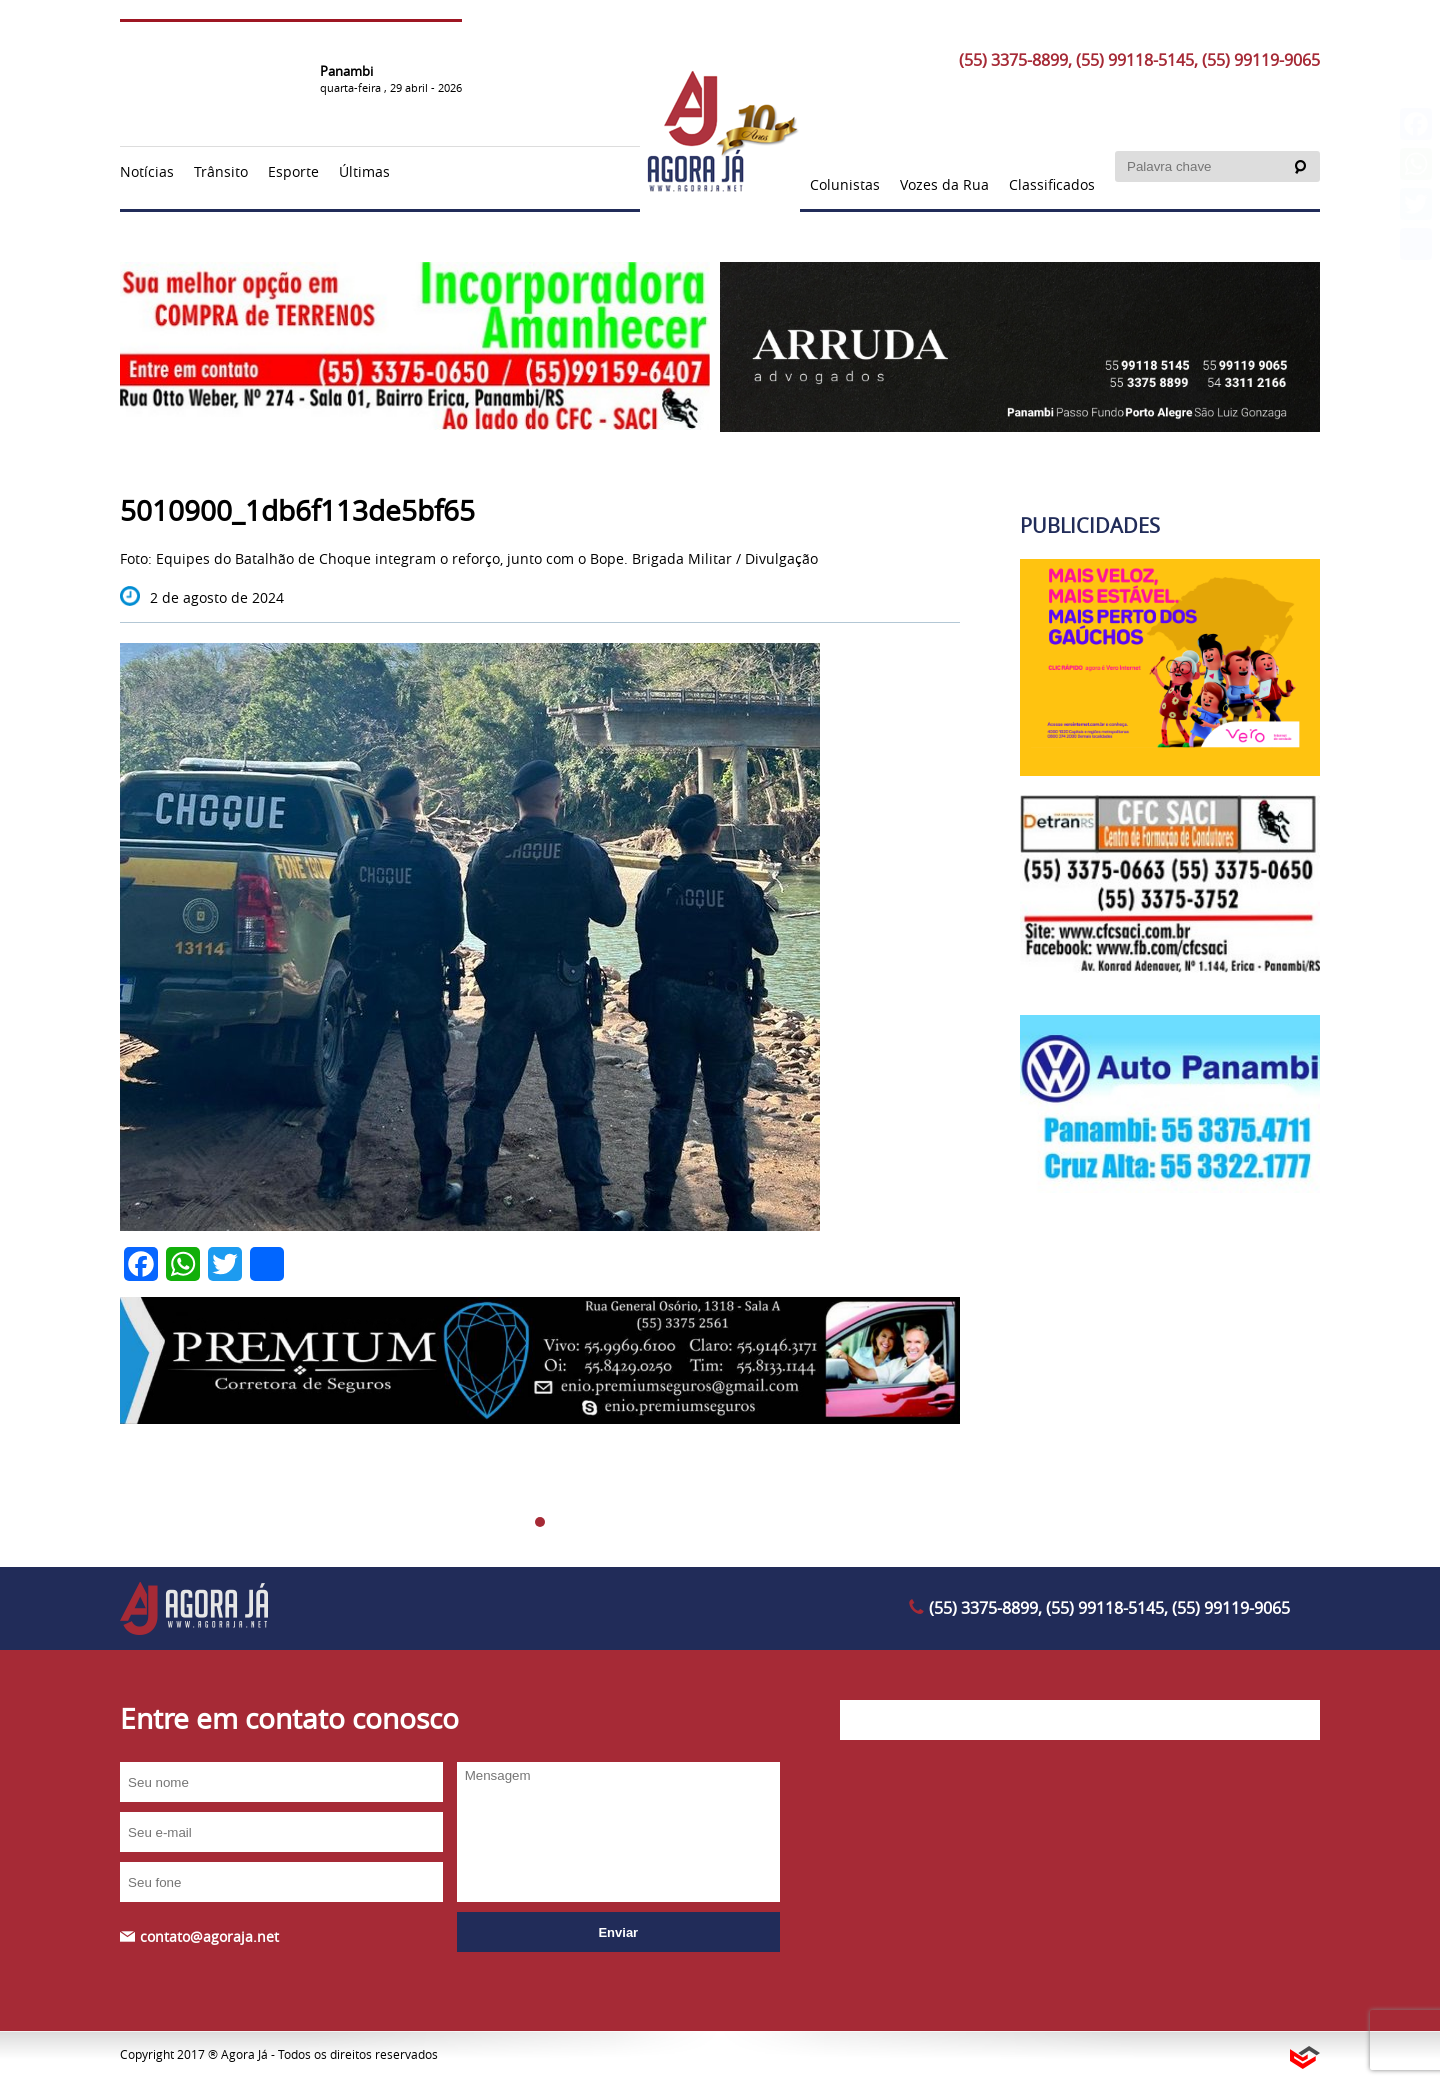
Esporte (293, 171)
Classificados (1052, 184)
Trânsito (221, 171)
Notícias (147, 171)
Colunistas (845, 184)
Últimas (364, 171)
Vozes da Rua (944, 184)
